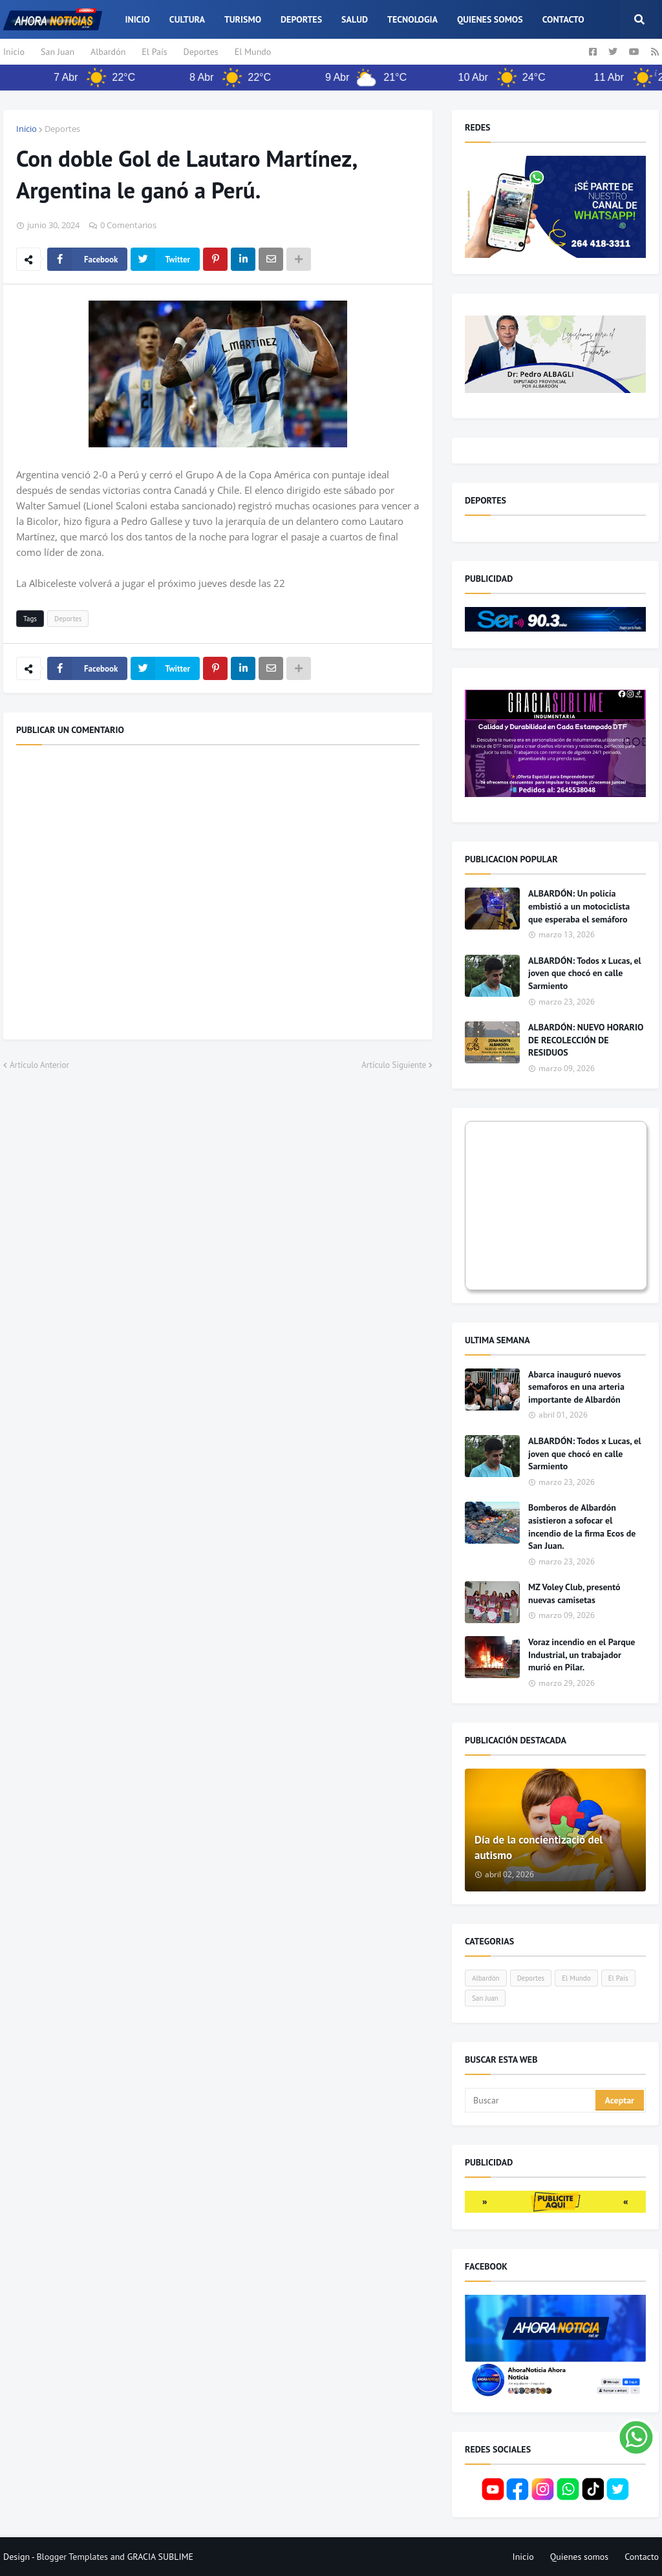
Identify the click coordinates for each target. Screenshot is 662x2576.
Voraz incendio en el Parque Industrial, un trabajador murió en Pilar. (581, 1654)
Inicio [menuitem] (137, 19)
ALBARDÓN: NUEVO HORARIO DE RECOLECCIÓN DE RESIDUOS (585, 1039)
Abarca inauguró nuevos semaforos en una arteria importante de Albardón (576, 1386)
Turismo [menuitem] (242, 19)
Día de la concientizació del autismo (539, 1847)
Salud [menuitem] (354, 19)
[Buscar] (531, 2100)
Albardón (108, 52)
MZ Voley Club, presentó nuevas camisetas (574, 1593)
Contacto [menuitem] (563, 19)
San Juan (57, 52)
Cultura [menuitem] (187, 19)
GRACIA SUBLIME (160, 2556)
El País (154, 52)
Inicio (14, 52)
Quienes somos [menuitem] (490, 19)
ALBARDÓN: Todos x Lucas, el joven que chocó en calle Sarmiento (584, 973)
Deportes (201, 52)
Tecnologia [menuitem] (412, 19)
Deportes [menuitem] (301, 19)
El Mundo (253, 52)
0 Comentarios (128, 225)
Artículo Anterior (39, 1064)
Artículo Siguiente (393, 1064)
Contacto (642, 2556)
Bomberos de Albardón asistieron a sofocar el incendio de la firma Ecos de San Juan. (581, 1526)
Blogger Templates (72, 2556)
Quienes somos (579, 2556)
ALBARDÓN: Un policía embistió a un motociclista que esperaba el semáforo (579, 906)
